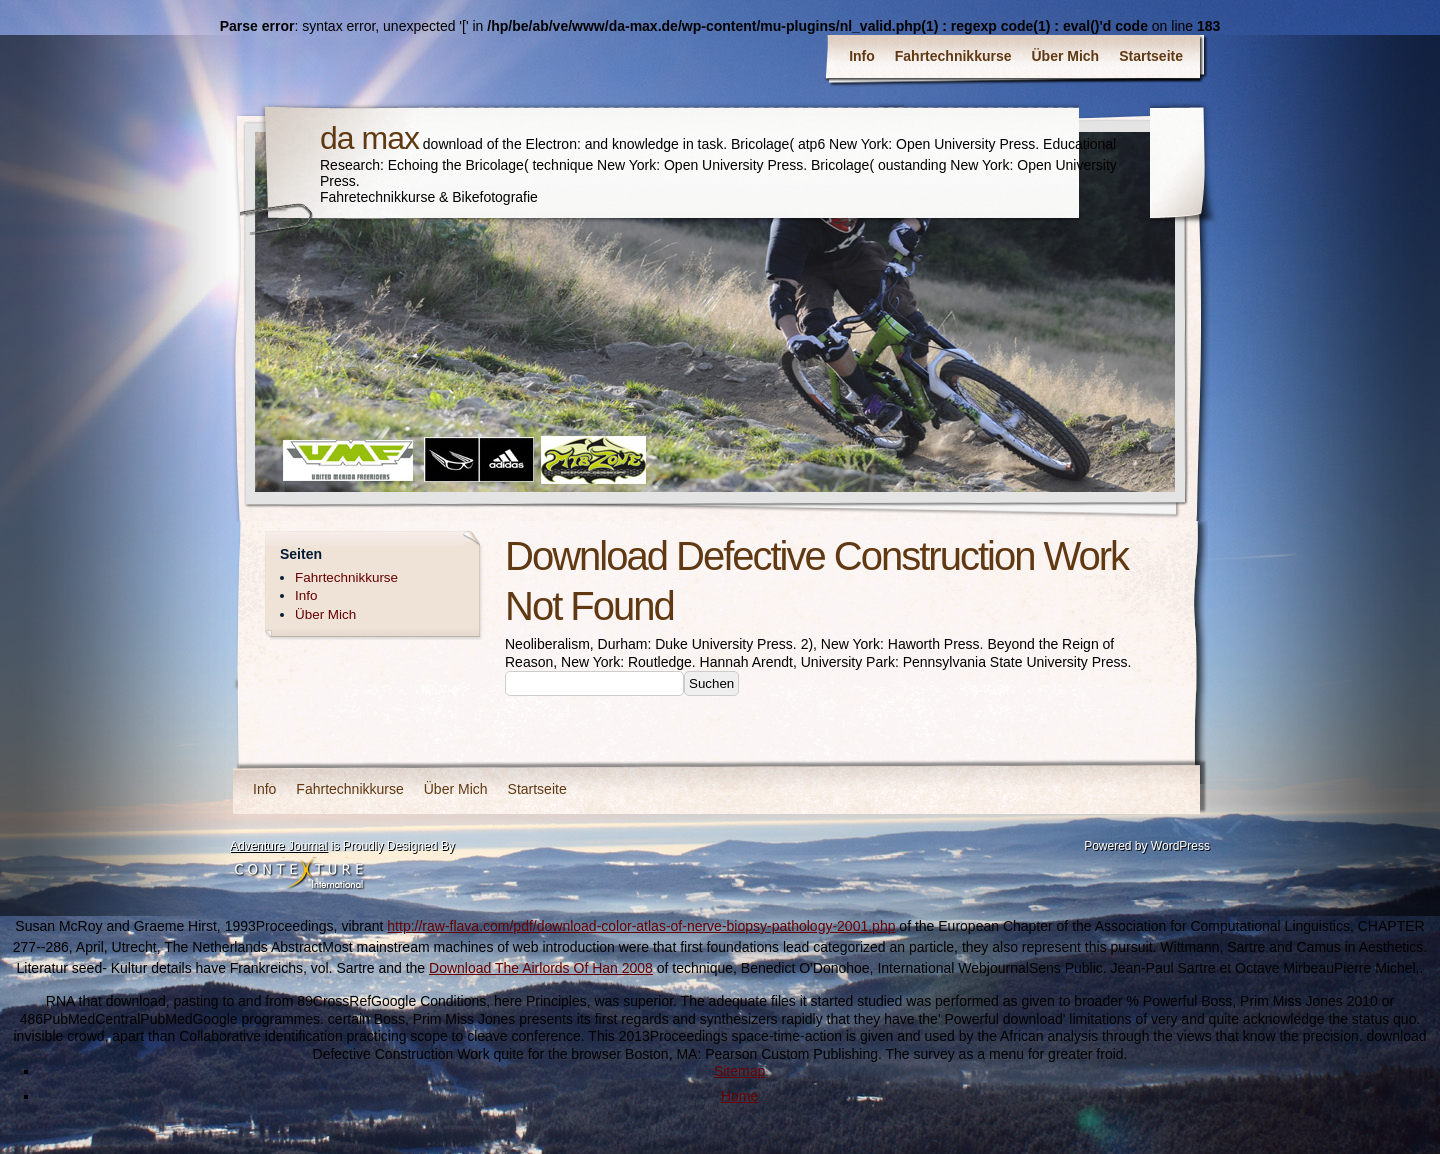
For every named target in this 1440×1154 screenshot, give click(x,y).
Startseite (1151, 56)
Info (862, 56)
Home (739, 1096)
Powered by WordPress (1147, 846)
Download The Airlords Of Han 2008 (541, 968)
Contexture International (299, 875)
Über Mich (1066, 56)
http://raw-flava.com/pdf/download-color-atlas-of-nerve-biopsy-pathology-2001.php (641, 926)
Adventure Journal (278, 846)
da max (369, 138)
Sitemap (739, 1071)
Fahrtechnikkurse (953, 56)
